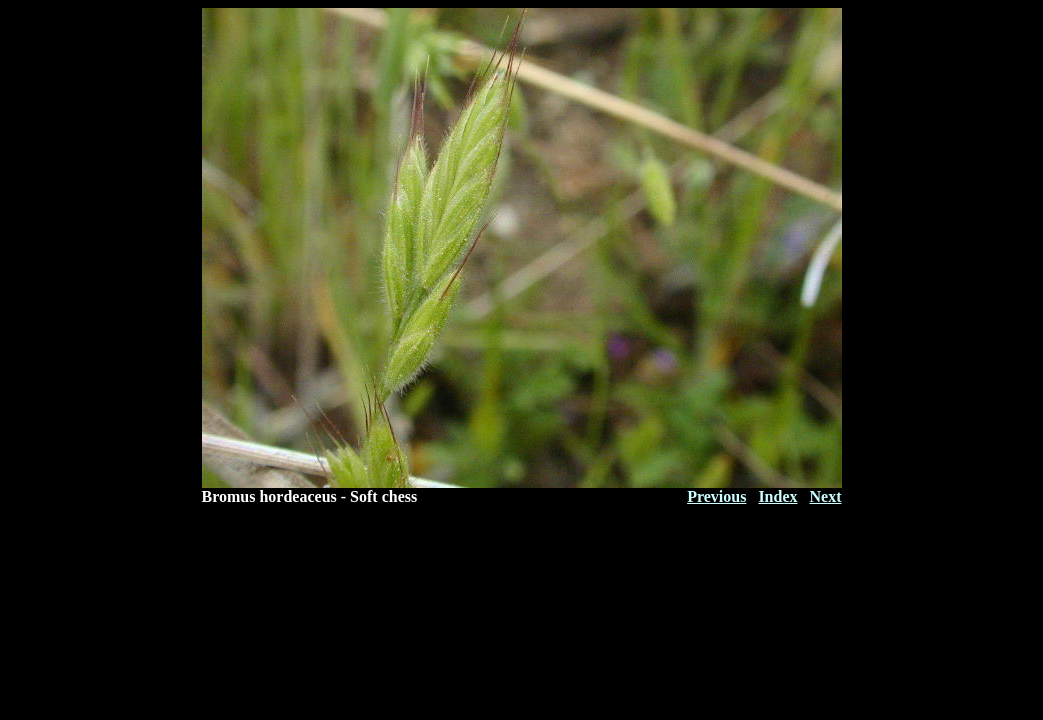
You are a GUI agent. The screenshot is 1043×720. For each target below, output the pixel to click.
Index (777, 496)
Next (826, 496)
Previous (716, 496)
